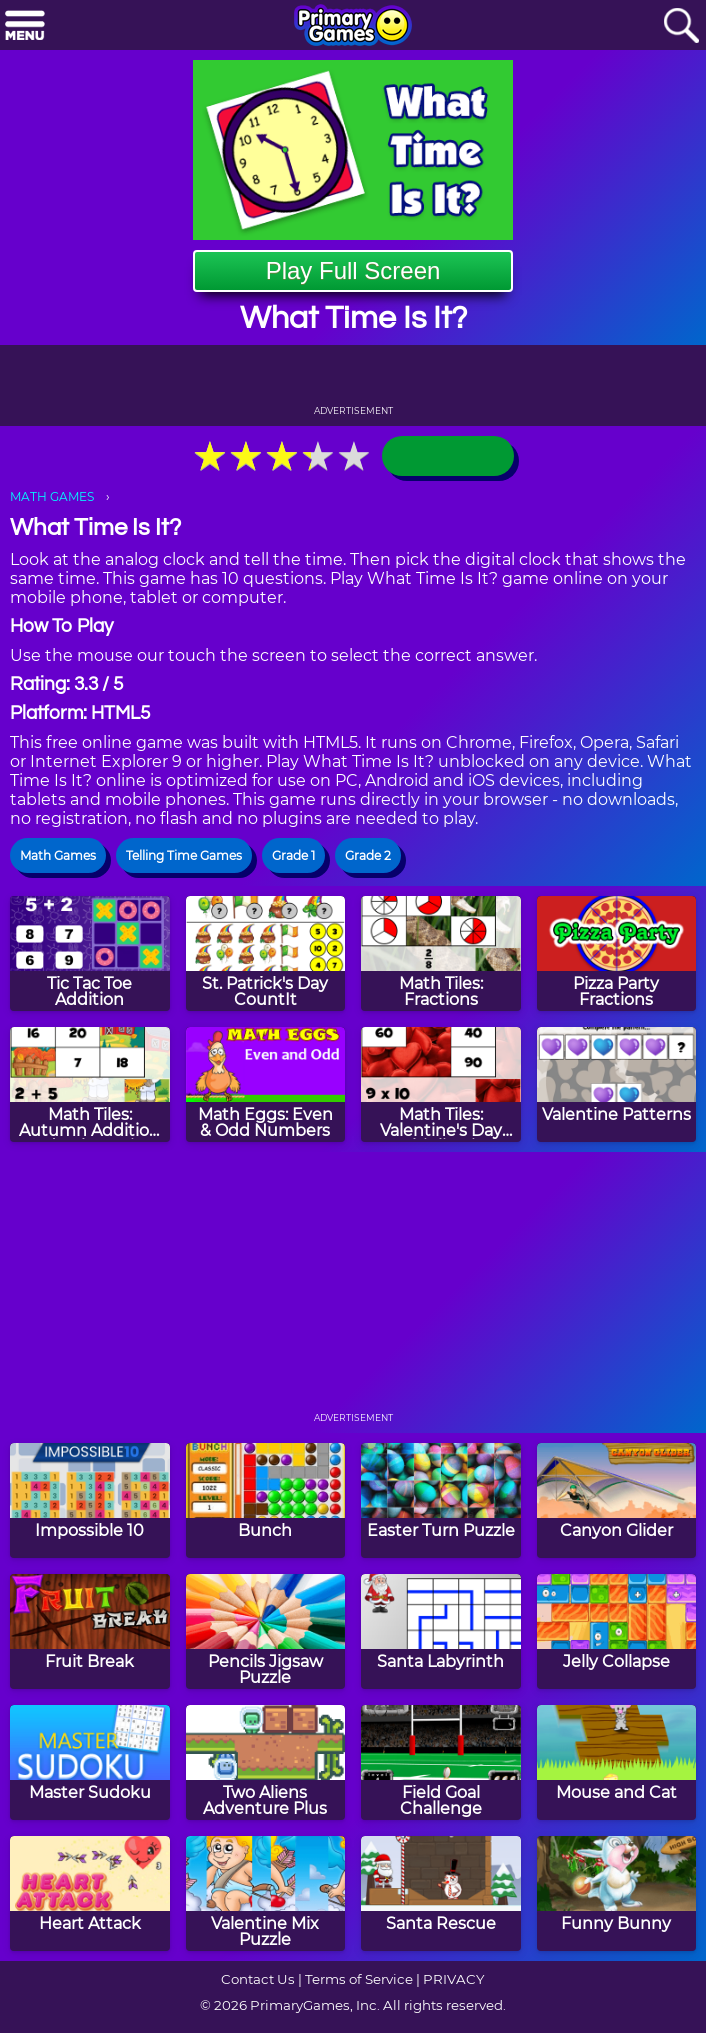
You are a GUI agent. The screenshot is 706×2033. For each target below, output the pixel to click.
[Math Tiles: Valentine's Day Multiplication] (441, 1084)
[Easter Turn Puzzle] (441, 1500)
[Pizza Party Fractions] (617, 953)
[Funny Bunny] (617, 1893)
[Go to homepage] (353, 27)
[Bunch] (266, 1500)
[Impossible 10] (90, 1500)
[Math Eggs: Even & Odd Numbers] (266, 1084)
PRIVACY (453, 1979)
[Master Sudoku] (90, 1762)
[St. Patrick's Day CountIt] (266, 953)
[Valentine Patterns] (617, 1084)
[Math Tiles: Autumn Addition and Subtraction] (90, 1084)
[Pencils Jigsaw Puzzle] (266, 1631)
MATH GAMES (52, 496)
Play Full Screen (353, 270)
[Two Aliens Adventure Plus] (266, 1762)
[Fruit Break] (90, 1631)
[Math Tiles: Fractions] (441, 953)
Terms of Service (359, 1979)
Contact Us (258, 1979)
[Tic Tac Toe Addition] (90, 953)
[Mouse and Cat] (617, 1762)
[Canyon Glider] (617, 1500)
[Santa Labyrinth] (441, 1631)
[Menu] (25, 26)
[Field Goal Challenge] (441, 1762)
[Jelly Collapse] (617, 1631)
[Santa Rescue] (441, 1893)
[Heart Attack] (90, 1893)
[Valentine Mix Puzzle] (266, 1893)
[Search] (681, 26)
